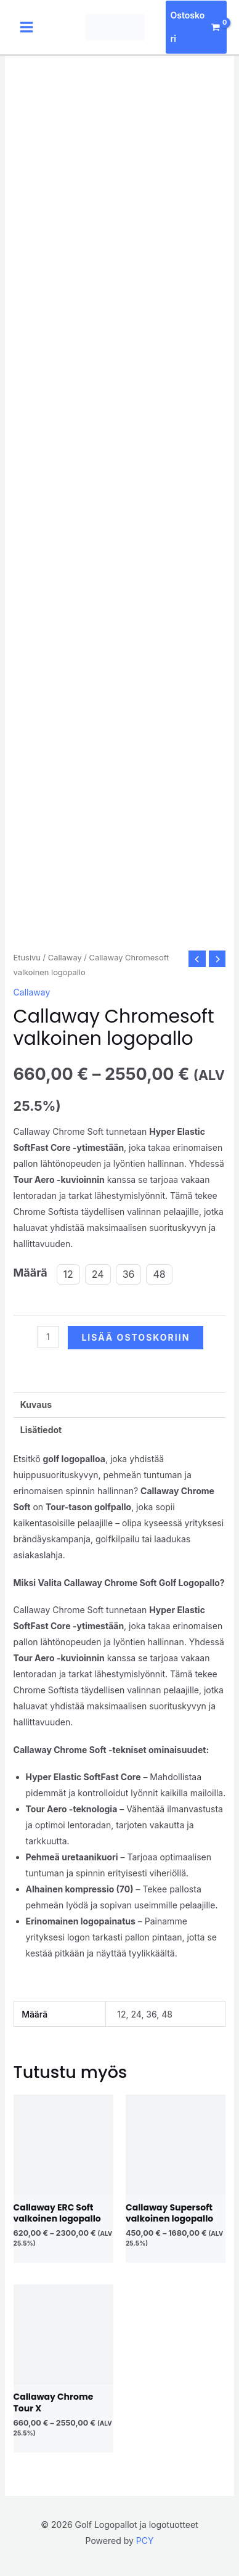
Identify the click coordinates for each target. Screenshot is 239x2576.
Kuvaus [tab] (36, 1404)
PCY (145, 2540)
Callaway (65, 957)
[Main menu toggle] (26, 27)
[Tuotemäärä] (48, 1336)
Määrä (30, 1272)
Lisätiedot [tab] (41, 1430)
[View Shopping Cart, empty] (196, 27)
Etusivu (27, 957)
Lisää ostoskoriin (135, 1337)
